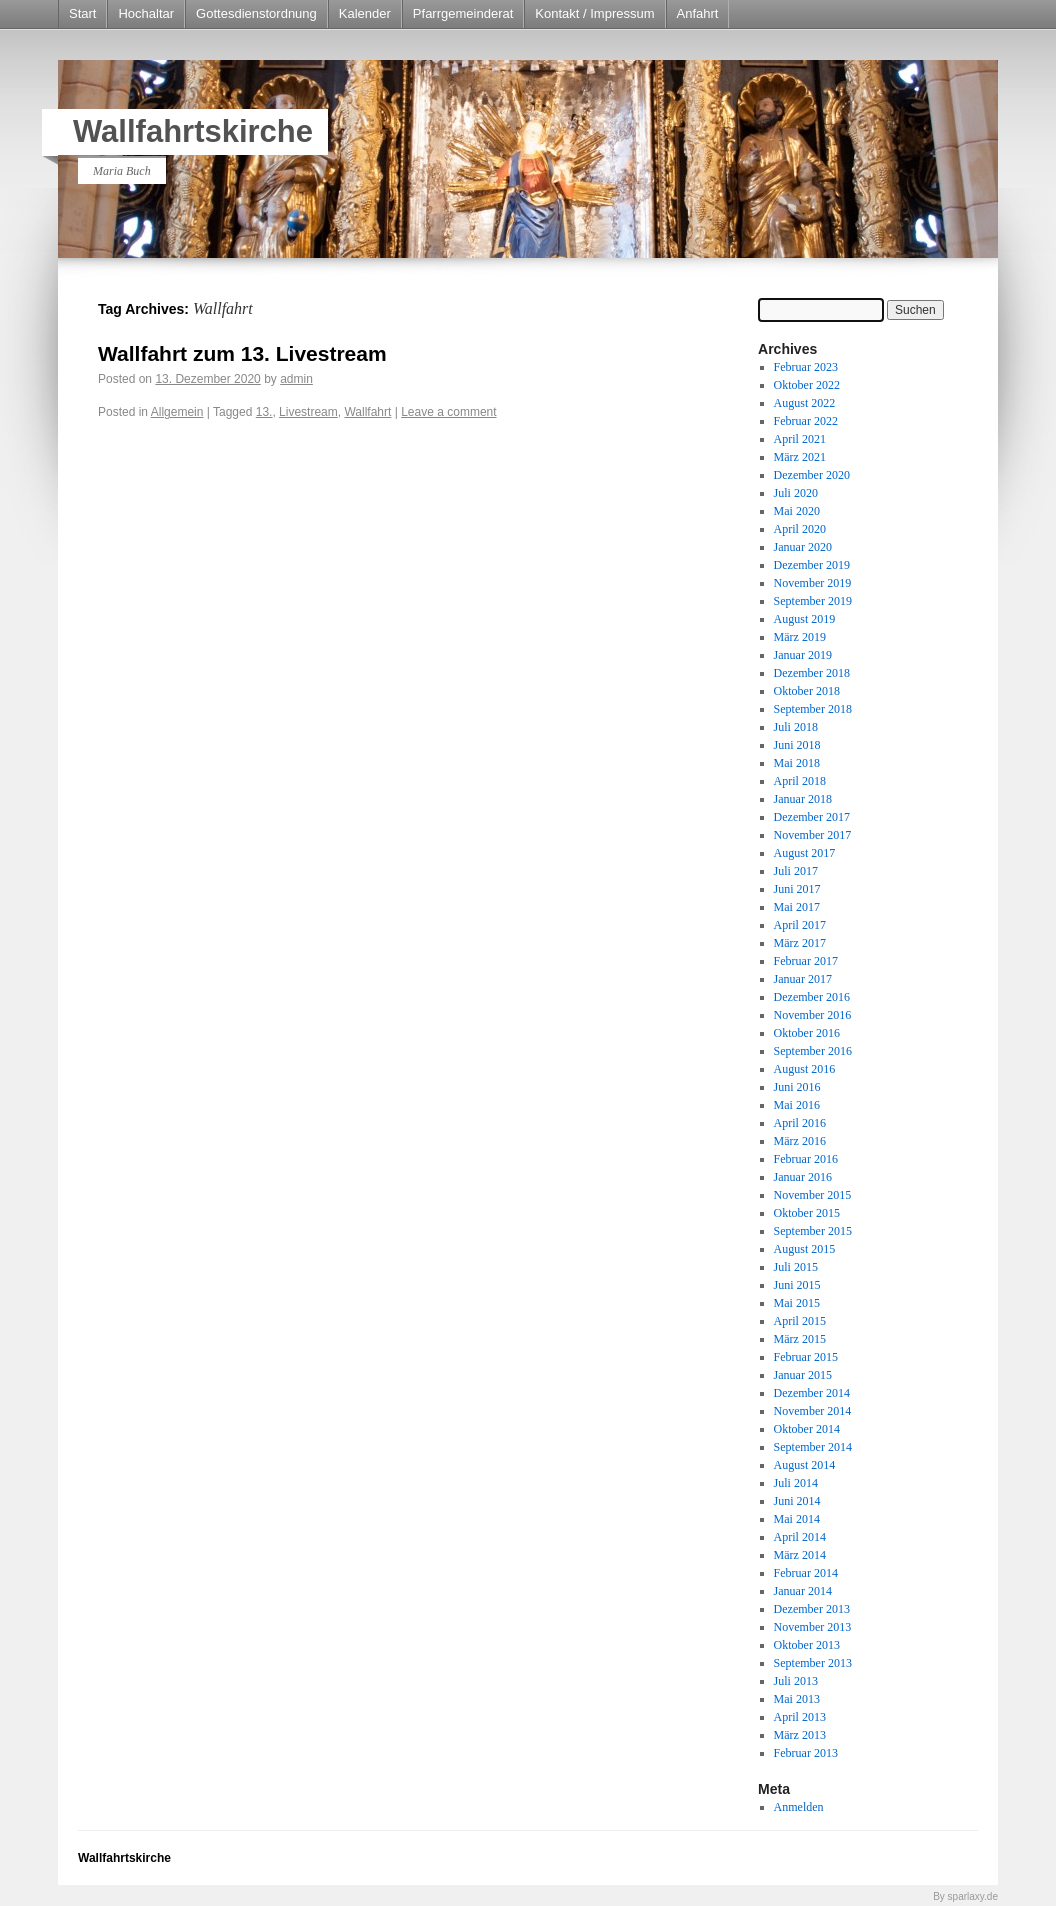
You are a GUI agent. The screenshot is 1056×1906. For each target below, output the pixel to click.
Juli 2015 (796, 1267)
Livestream (308, 412)
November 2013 (813, 1627)
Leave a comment (448, 412)
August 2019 (805, 619)
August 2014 (805, 1465)
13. (264, 412)
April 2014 (800, 1537)
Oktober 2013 (807, 1645)
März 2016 (800, 1141)
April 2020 (800, 529)
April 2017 (800, 925)
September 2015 (813, 1231)
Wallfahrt (367, 412)
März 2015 (800, 1339)
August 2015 (805, 1249)
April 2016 (800, 1123)
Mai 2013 (797, 1699)
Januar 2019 (803, 655)
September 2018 (813, 709)
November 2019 (813, 583)
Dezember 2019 (812, 565)
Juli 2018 (796, 727)
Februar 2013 (806, 1753)
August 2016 (805, 1069)
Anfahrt (698, 13)
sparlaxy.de (973, 1896)
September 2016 (813, 1051)
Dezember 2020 (812, 475)
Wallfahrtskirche (193, 131)
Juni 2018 (797, 745)
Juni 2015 (797, 1285)
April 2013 (800, 1717)
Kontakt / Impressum (594, 13)
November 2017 (813, 835)
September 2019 (813, 601)
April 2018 (800, 781)
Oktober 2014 (807, 1429)
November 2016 (813, 1015)
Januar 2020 (803, 547)
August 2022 (805, 403)
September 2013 (813, 1663)
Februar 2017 (806, 961)
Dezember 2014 (812, 1393)
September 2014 (813, 1447)
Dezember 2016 (812, 997)
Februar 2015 (806, 1357)
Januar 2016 (803, 1177)
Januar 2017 (803, 979)
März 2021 (800, 457)
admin (296, 379)
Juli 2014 (796, 1483)
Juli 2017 (796, 871)
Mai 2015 (797, 1303)
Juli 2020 (796, 493)
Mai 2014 (797, 1519)
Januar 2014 (803, 1591)
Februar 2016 (806, 1159)
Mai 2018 (797, 763)
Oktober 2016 (807, 1033)
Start (82, 13)
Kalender (365, 13)
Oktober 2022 (807, 385)
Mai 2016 (797, 1105)
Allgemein (177, 412)
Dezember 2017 (812, 817)
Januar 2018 (803, 799)
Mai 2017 (797, 907)
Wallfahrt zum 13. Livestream (242, 353)
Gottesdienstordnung (256, 13)
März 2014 (800, 1555)
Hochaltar (146, 13)
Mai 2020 (797, 511)
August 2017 (805, 853)
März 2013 (800, 1735)
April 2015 (800, 1321)
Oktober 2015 (807, 1213)
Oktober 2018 (807, 691)
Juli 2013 (796, 1681)
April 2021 (800, 439)
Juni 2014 (797, 1501)
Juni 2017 (797, 889)
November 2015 (813, 1195)
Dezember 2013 (812, 1609)
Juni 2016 (797, 1087)
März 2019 (800, 637)
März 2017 (800, 943)
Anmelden (799, 1807)
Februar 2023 (806, 367)
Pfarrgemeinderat (463, 13)
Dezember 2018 (812, 673)
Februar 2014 (806, 1573)
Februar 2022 (806, 421)
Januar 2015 (803, 1375)
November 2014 (813, 1411)
